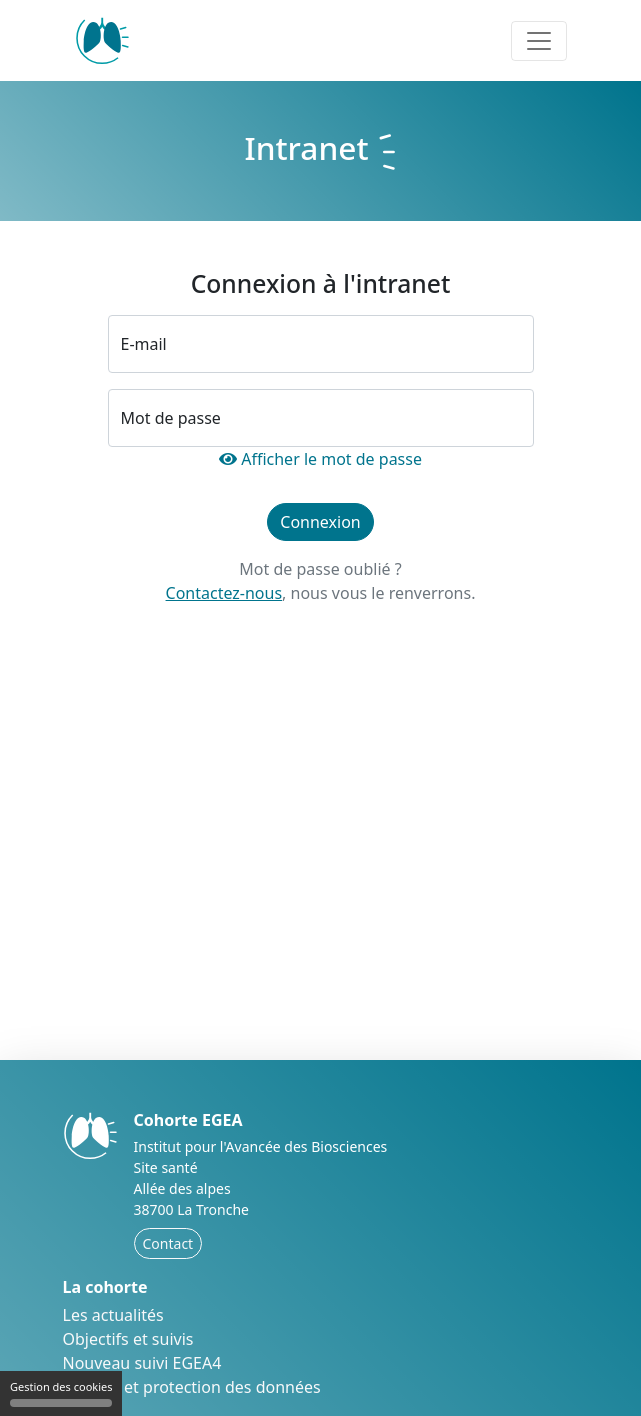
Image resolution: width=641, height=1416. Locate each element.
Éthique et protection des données (192, 1387)
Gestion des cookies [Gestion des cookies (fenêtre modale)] (61, 1393)
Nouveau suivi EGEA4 (142, 1363)
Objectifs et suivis (128, 1339)
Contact (168, 1243)
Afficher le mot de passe (320, 459)
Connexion (320, 522)
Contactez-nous (224, 593)
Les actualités (113, 1315)
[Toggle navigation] (539, 41)
